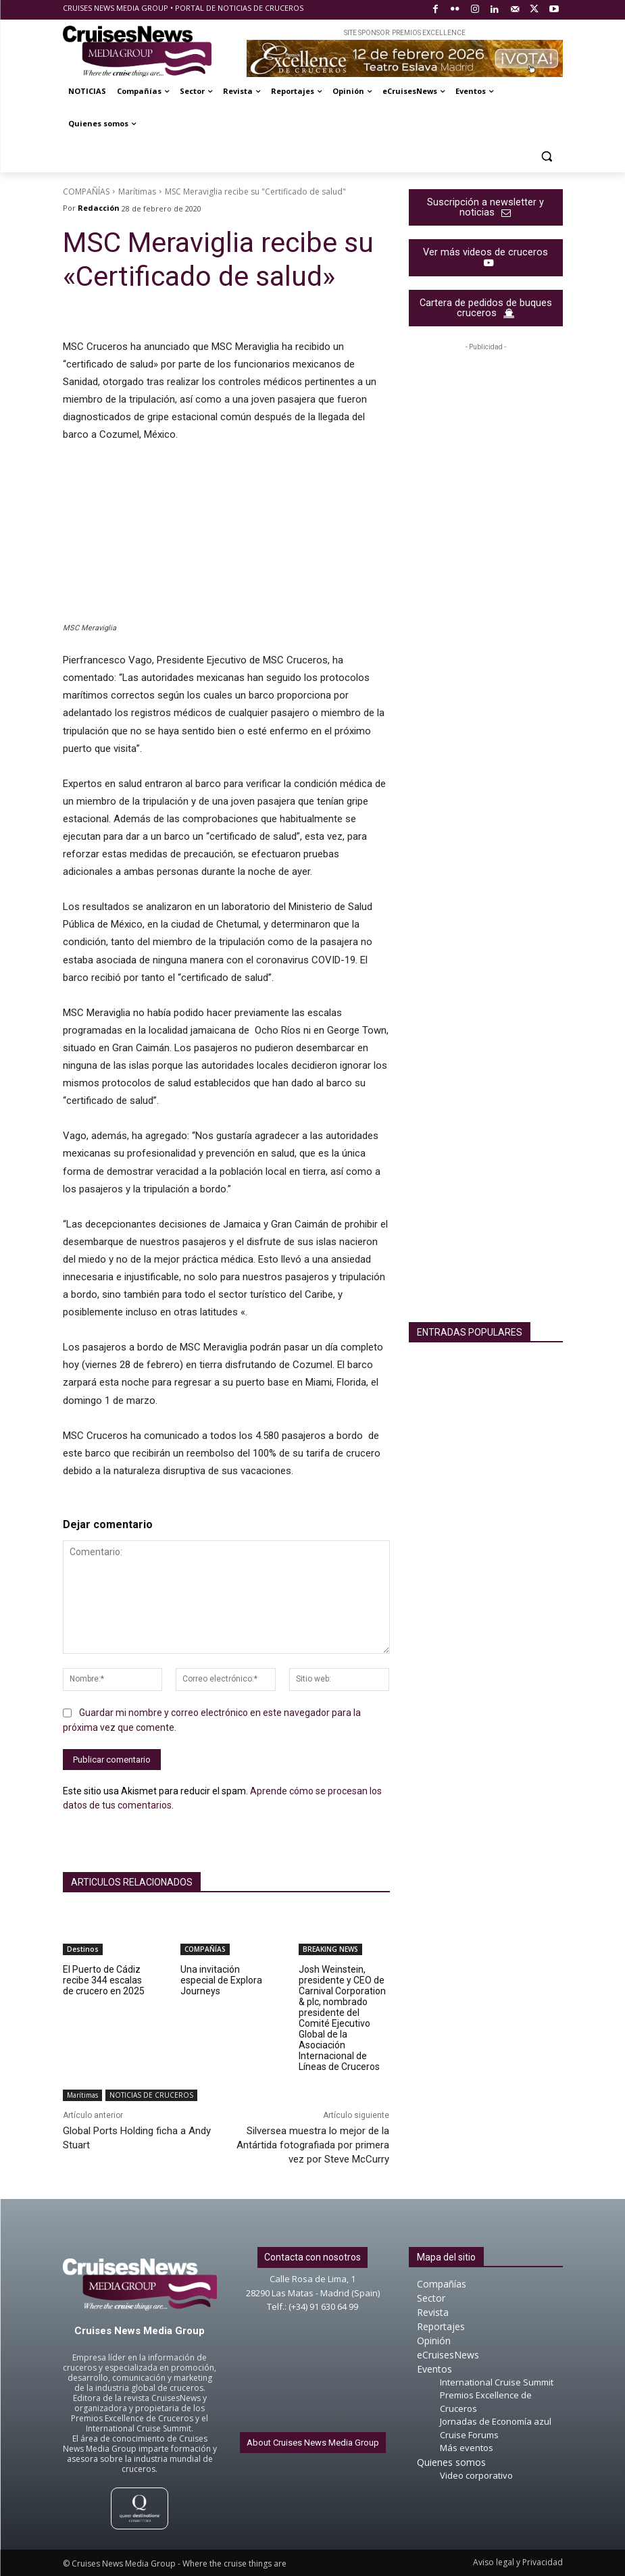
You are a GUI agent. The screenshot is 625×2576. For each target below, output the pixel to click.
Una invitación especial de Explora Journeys (221, 1980)
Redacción (99, 208)
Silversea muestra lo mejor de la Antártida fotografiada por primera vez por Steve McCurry (312, 2145)
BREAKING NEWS (330, 1949)
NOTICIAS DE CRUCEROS (151, 2095)
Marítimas (137, 191)
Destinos (83, 1949)
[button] (547, 156)
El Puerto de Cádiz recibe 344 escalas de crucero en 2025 (104, 1980)
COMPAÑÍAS (86, 191)
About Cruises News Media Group (313, 2443)
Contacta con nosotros (312, 2257)
